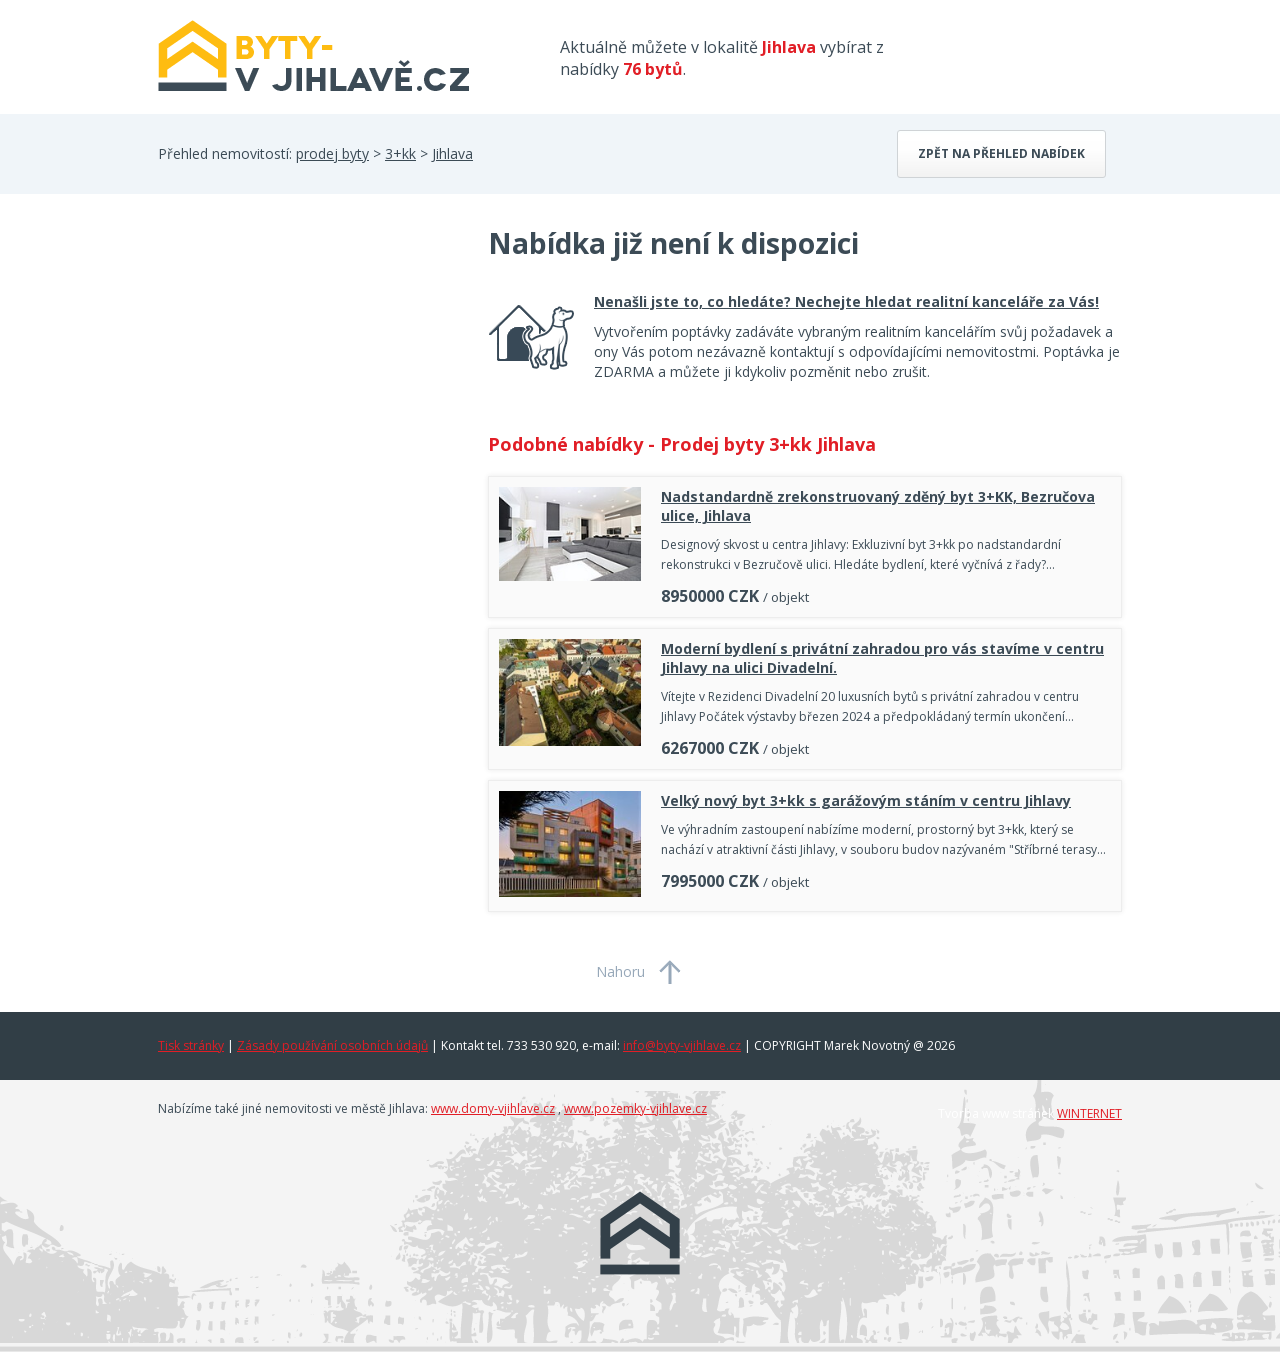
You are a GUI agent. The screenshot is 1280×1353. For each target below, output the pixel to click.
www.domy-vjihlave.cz (493, 1108)
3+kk (400, 153)
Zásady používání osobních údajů (332, 1045)
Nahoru (620, 971)
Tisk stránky (191, 1045)
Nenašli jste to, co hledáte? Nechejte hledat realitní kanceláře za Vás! (846, 301)
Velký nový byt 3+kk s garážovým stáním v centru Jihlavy (866, 800)
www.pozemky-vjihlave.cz (635, 1108)
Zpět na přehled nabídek (1001, 153)
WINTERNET (1089, 1113)
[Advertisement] (308, 384)
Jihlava (452, 153)
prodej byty (332, 153)
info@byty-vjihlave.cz (682, 1045)
